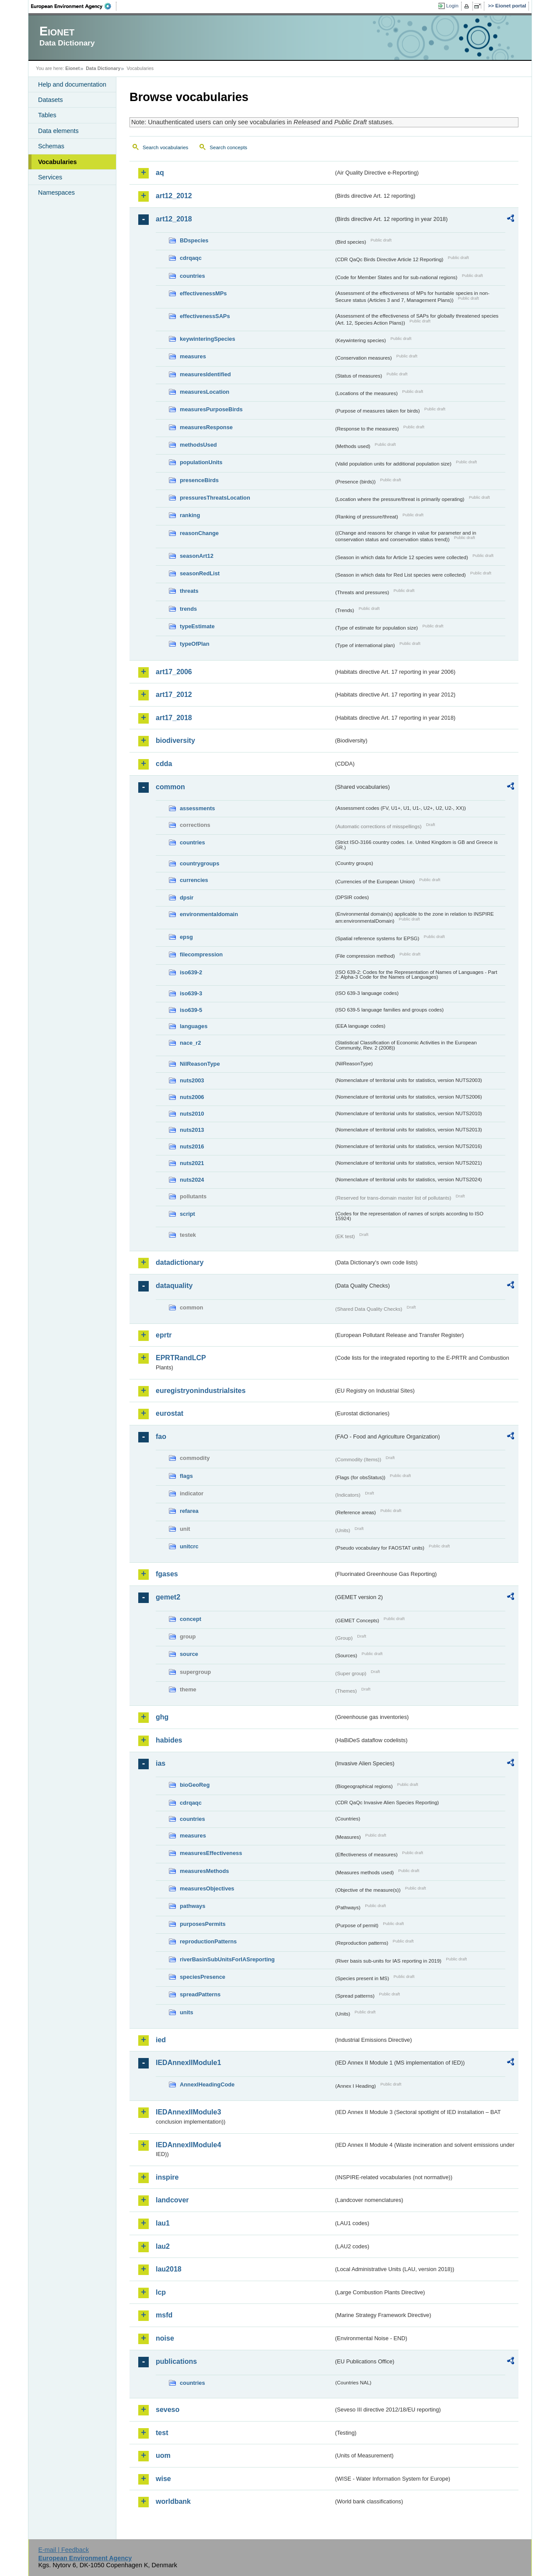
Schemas (51, 146)
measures (193, 356)
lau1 (163, 2223)
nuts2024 (192, 1179)
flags (186, 1476)
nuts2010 (192, 1113)
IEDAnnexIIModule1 (188, 2062)
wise (163, 2478)
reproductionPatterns (208, 1941)
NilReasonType (200, 1063)
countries (192, 276)
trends (188, 609)
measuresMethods (204, 1871)
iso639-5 (191, 1010)
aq (160, 172)
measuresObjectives (207, 1888)
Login (452, 5)
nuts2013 (192, 1130)
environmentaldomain (209, 914)
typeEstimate (197, 626)
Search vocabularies (165, 147)
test (162, 2432)
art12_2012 (174, 196)
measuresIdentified (205, 374)
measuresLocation (204, 391)
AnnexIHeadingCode (207, 2084)
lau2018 (169, 2269)
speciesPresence (202, 1977)
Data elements (58, 130)
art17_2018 (174, 717)
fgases (167, 1574)
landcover (172, 2200)
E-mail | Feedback (63, 2549)
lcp (161, 2292)
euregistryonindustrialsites (200, 1390)
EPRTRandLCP (181, 1358)
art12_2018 (174, 219)
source (189, 1654)
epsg (186, 937)
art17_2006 (174, 672)
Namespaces (56, 192)
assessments (197, 808)
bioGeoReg (195, 1785)
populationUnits (201, 462)
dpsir (186, 897)
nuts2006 (192, 1097)
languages (193, 1026)
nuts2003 (192, 1080)
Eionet (72, 68)
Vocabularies (57, 161)
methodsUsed (198, 444)
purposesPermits (203, 1924)
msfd (164, 2315)
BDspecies (194, 240)
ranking (190, 515)
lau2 (163, 2246)
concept (190, 1619)
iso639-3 (191, 993)
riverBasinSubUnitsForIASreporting (227, 1959)
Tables (47, 115)
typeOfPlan (195, 643)
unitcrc (189, 1546)
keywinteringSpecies (207, 339)
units (186, 2012)
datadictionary (179, 1262)
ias (160, 1763)
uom (163, 2455)
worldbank (173, 2501)
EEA (74, 6)
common (170, 787)
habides (169, 1740)
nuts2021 (192, 1163)
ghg (162, 1717)
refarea (189, 1511)
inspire (167, 2177)
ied (161, 2040)
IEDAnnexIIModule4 (188, 2145)
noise (165, 2338)
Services (50, 177)
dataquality (174, 1285)
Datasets (50, 99)
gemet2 (168, 1597)
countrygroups (199, 863)
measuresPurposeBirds (211, 409)
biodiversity (175, 740)
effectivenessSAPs (205, 316)
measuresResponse (206, 427)
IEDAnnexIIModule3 (188, 2112)
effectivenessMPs (203, 293)
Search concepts (228, 147)
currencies (194, 880)
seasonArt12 (197, 556)
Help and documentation (72, 84)
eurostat (169, 1413)
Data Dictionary (103, 68)
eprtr (164, 1335)
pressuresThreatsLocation (215, 497)
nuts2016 (192, 1146)
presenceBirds (199, 480)
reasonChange (199, 533)
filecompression (201, 954)
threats (189, 591)
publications (176, 2361)
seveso (167, 2409)
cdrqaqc (191, 258)
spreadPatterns (200, 1994)
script (187, 1214)
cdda (164, 763)
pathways (192, 1906)
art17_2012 (174, 694)
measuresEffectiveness (211, 1853)
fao (161, 1436)
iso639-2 (191, 972)
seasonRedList (200, 573)
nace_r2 (190, 1043)
